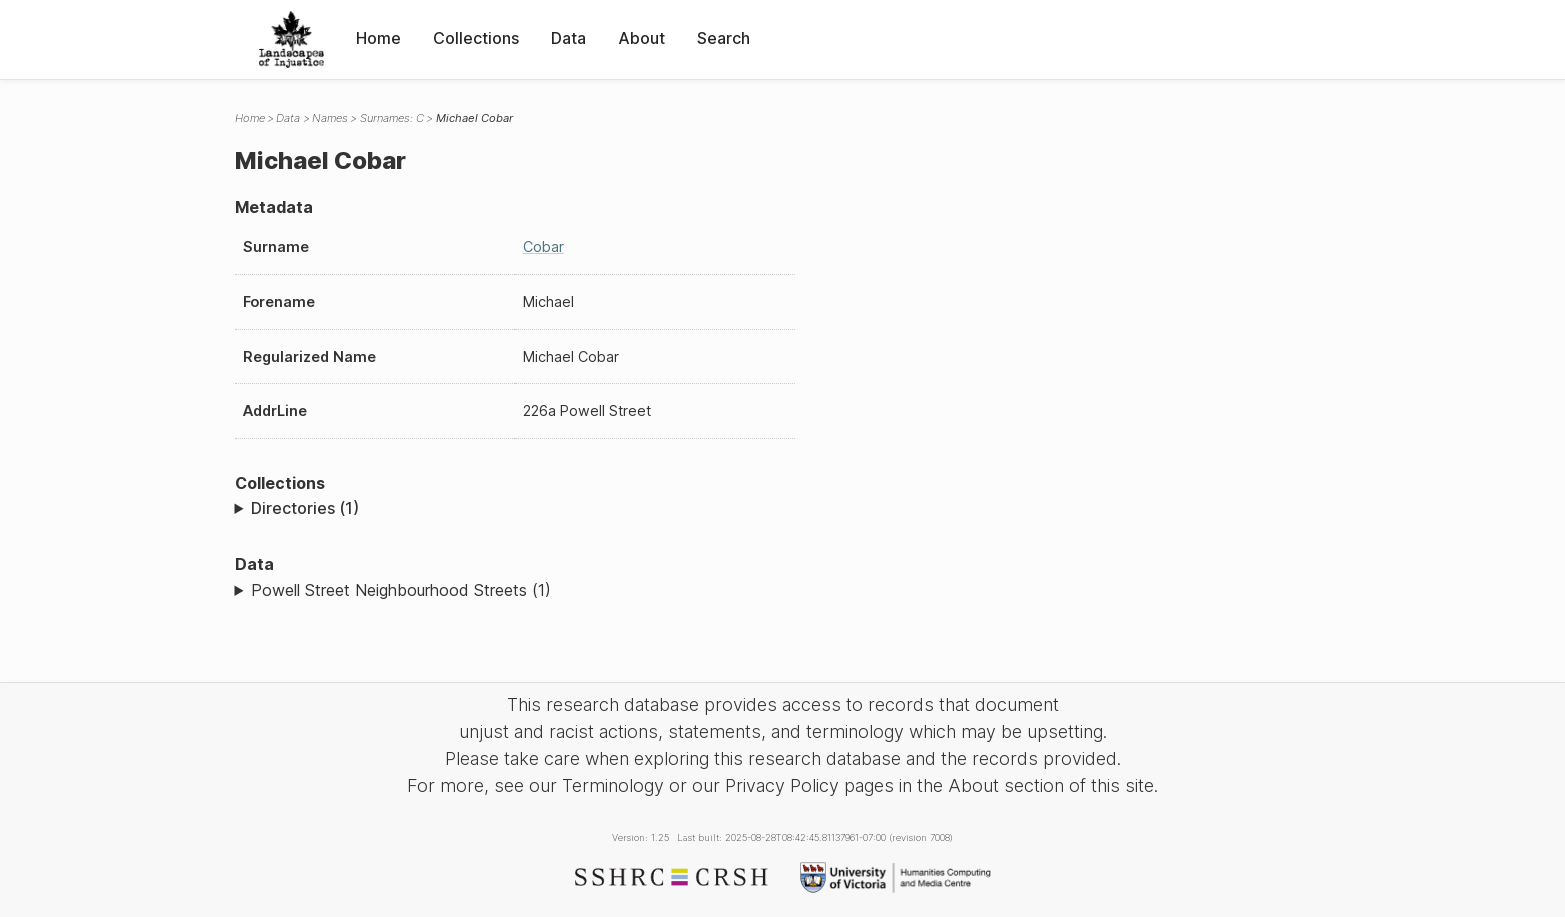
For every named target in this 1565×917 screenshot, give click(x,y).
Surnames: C (392, 118)
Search (723, 38)
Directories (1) (305, 508)
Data (568, 38)
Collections (476, 38)
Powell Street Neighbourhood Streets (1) (401, 590)
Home (378, 38)
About (641, 38)
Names (330, 118)
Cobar (543, 246)
